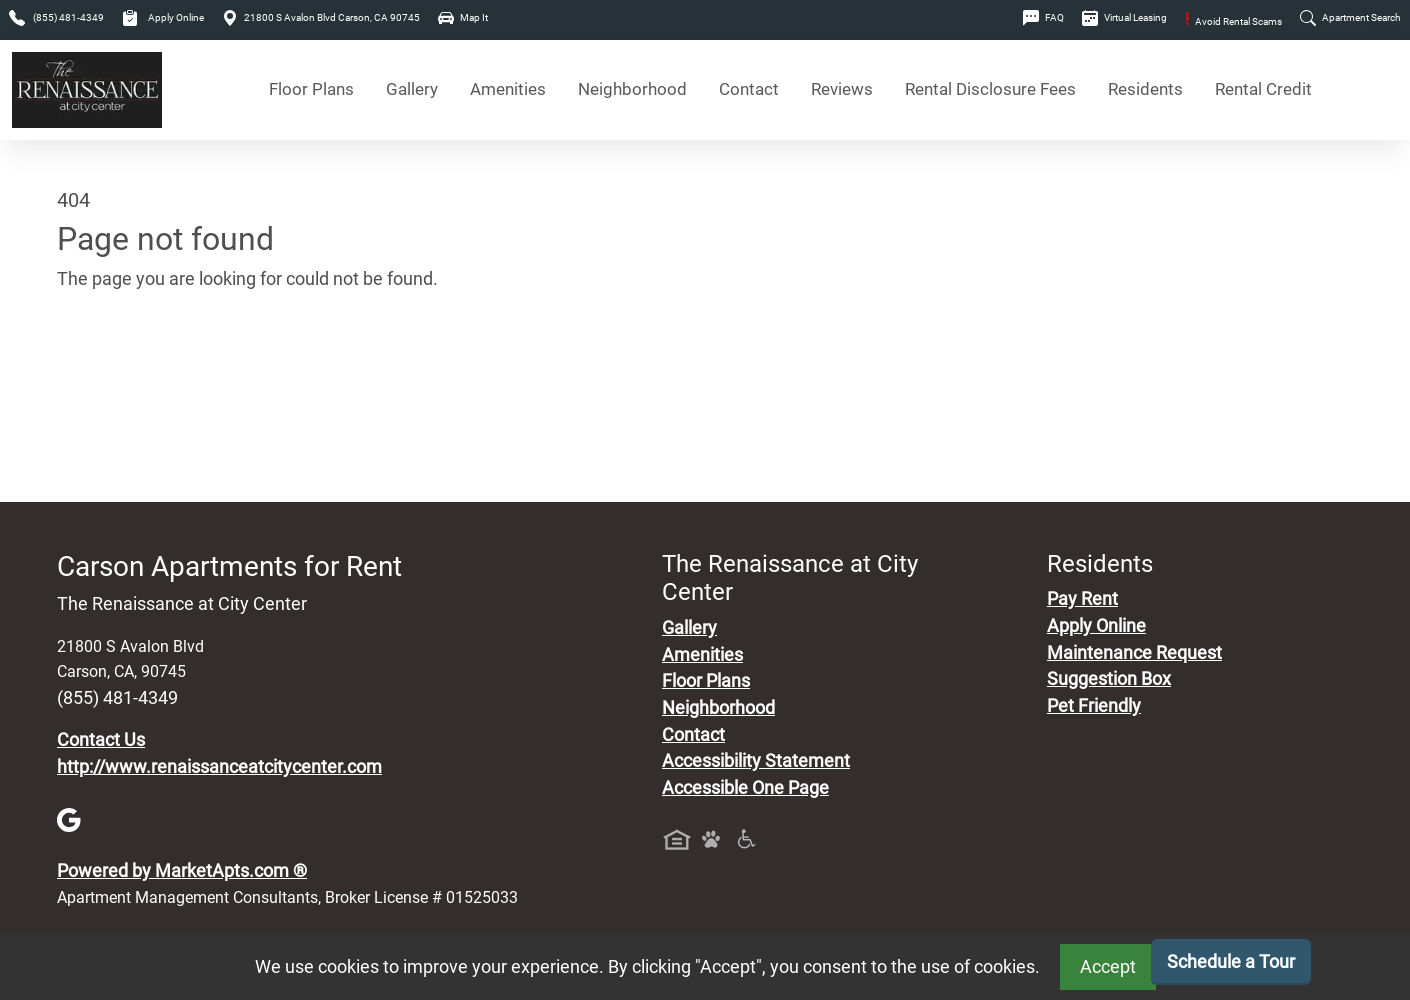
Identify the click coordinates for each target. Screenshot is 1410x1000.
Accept (1108, 967)
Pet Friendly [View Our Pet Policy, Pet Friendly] (1094, 706)
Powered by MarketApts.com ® (182, 871)
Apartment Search (1350, 17)
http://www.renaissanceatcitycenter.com (219, 767)
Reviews (842, 89)
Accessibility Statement (756, 761)
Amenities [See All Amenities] (508, 89)
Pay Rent (1082, 599)
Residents (1145, 89)
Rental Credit (1263, 89)
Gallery (412, 89)
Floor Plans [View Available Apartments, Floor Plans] (311, 89)
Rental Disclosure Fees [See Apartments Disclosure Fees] (990, 89)
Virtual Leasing (1124, 17)
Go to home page (125, 373)
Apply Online (163, 17)
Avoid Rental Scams (1233, 21)
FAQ (1043, 17)
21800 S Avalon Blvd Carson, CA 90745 (321, 17)
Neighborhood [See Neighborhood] (632, 89)
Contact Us (101, 740)
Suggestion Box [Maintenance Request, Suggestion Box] (1109, 679)
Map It (463, 17)
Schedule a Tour (1231, 961)
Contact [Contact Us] (749, 89)
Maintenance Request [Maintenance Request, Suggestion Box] (1134, 653)
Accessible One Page (745, 788)
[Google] (69, 819)
